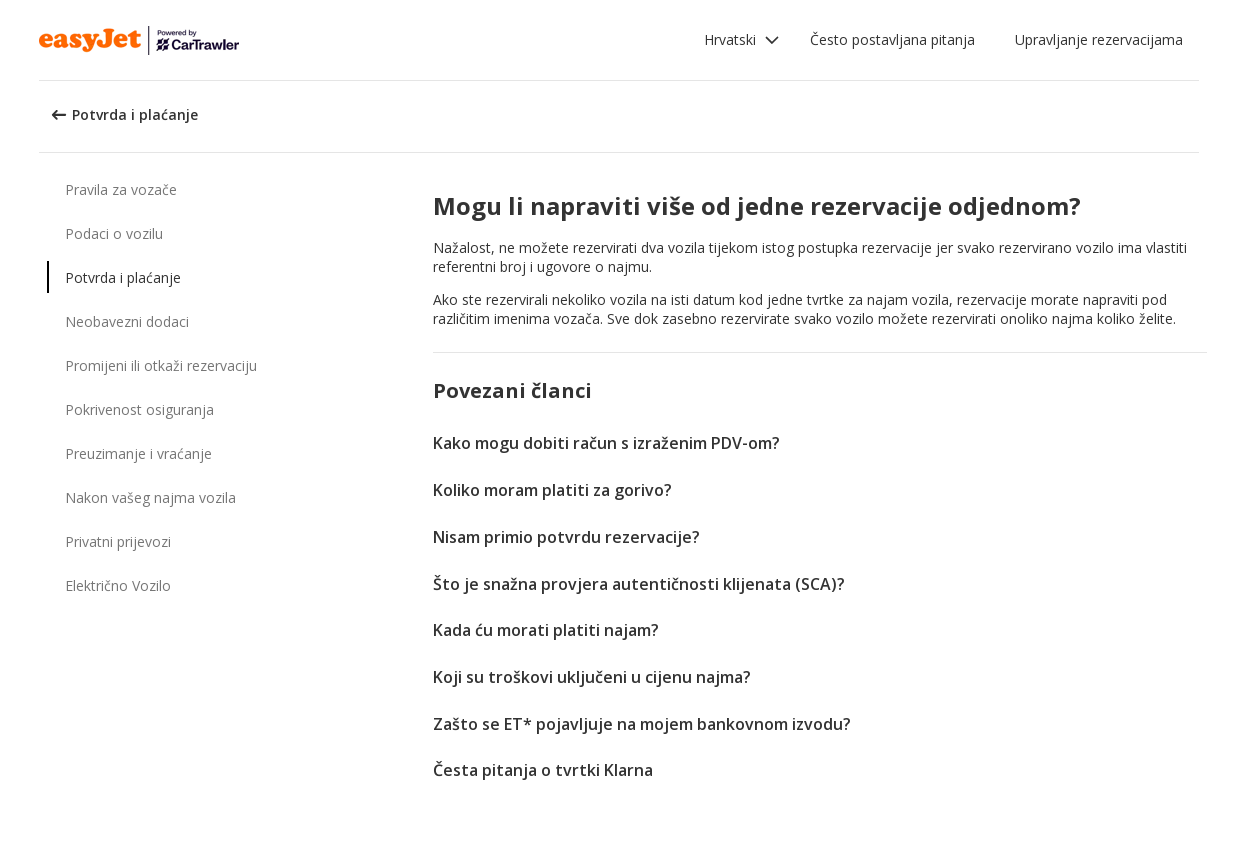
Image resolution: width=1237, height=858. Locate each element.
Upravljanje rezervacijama (1099, 39)
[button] (742, 40)
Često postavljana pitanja (892, 39)
